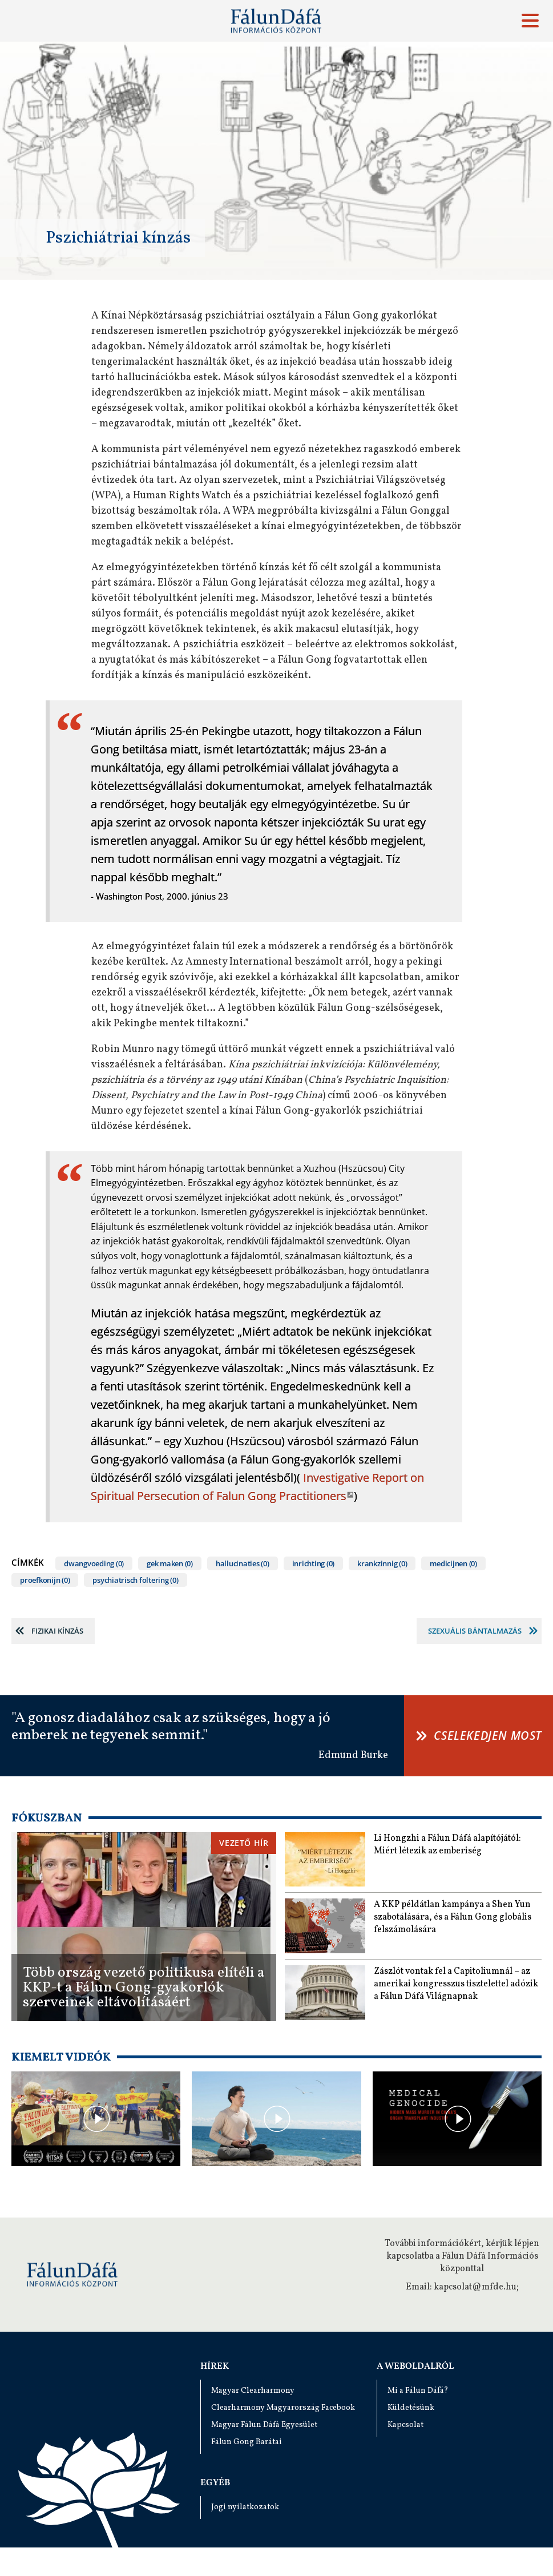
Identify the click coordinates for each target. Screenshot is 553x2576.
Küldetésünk (410, 2407)
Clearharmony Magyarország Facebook (283, 2407)
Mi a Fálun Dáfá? (418, 2390)
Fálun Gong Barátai (246, 2442)
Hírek (214, 2366)
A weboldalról (415, 2366)
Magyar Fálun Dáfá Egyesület (264, 2425)
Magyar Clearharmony (252, 2390)
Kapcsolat (405, 2425)
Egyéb (215, 2483)
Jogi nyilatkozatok (245, 2507)
